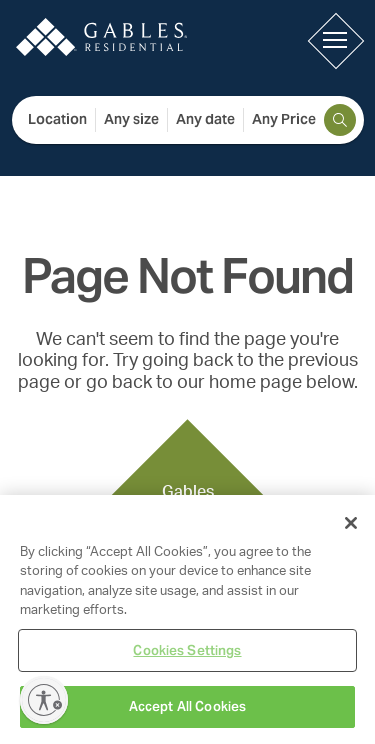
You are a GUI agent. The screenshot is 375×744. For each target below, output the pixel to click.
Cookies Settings (187, 650)
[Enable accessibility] (44, 700)
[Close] (351, 523)
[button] (335, 40)
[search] (340, 120)
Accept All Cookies (187, 706)
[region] (187, 619)
